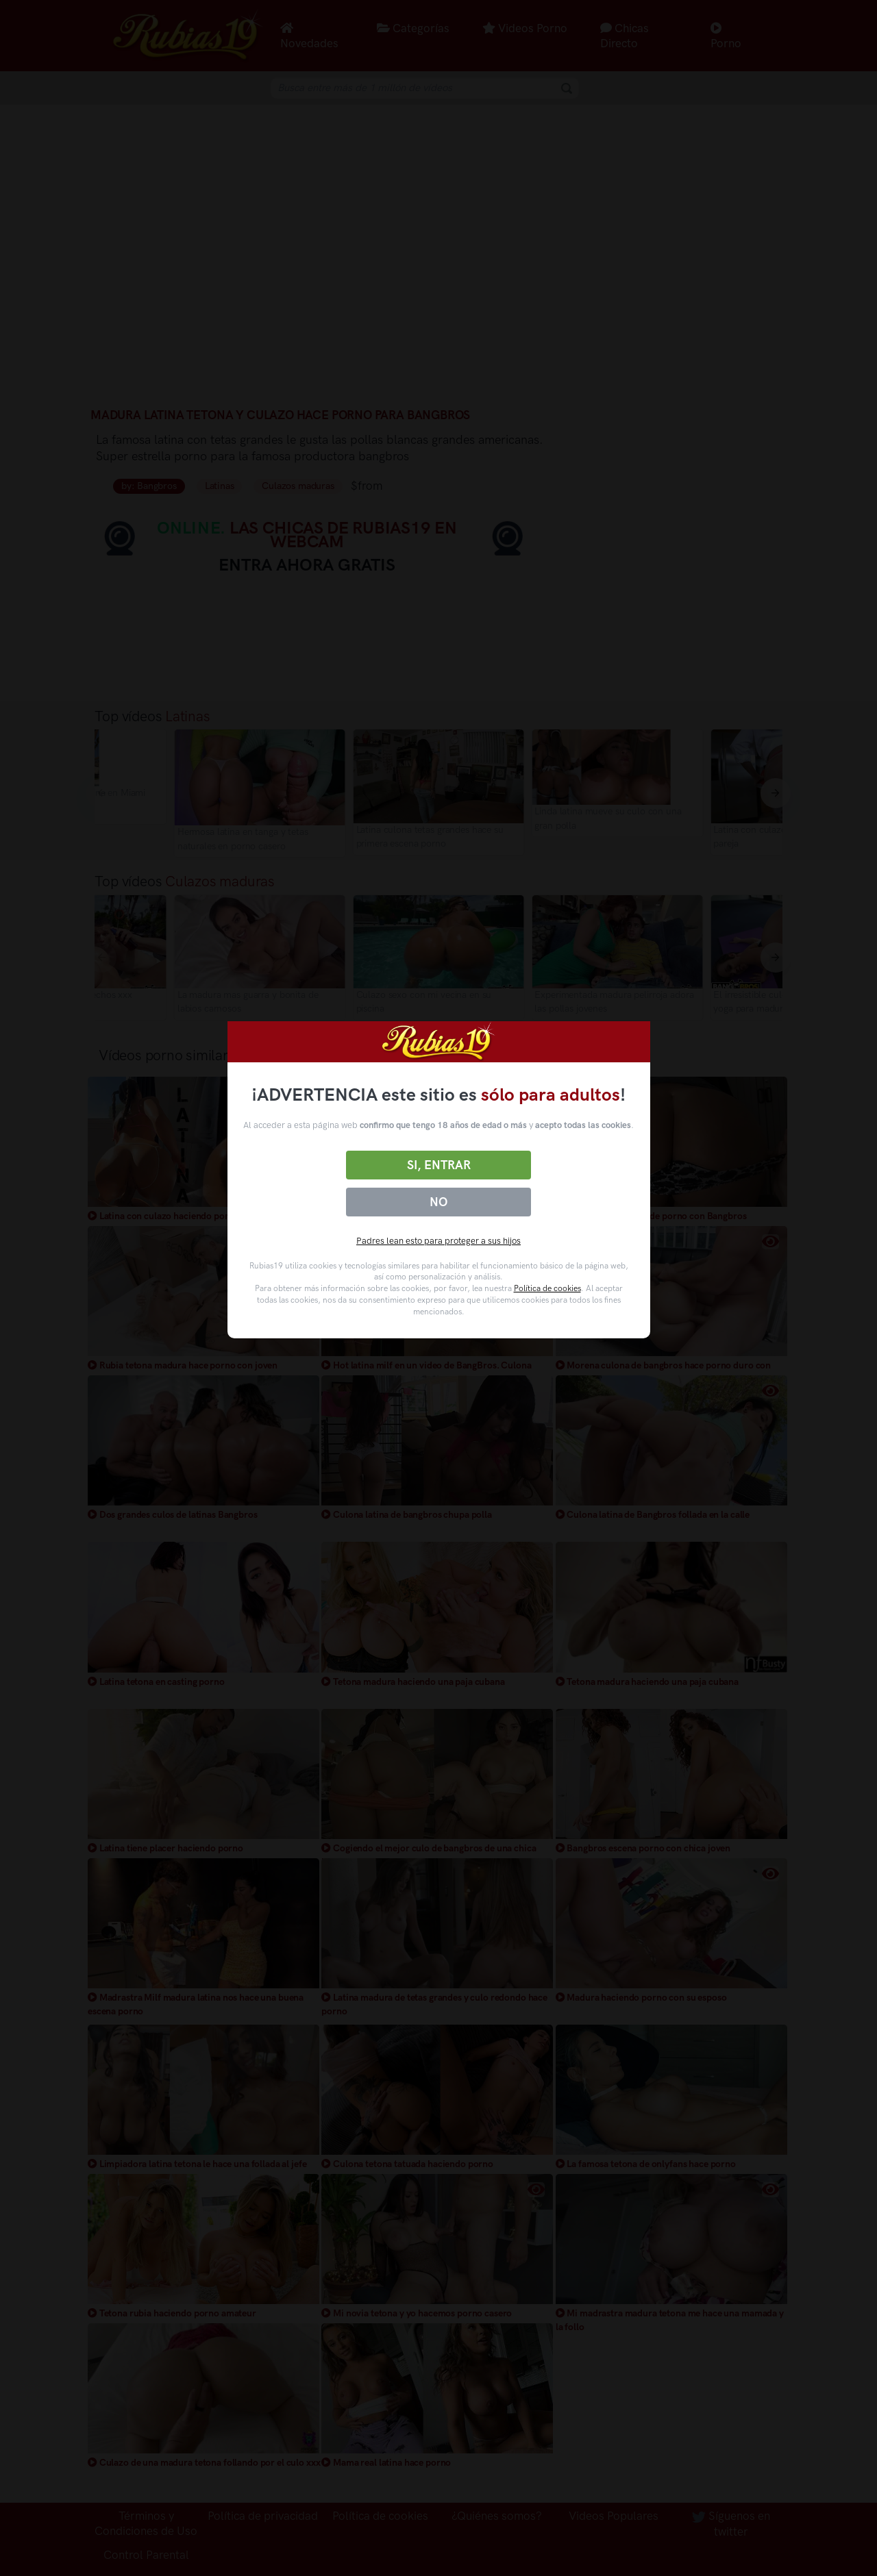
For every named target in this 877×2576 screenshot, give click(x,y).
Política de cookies (547, 1288)
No (438, 1202)
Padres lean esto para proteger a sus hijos (438, 1241)
